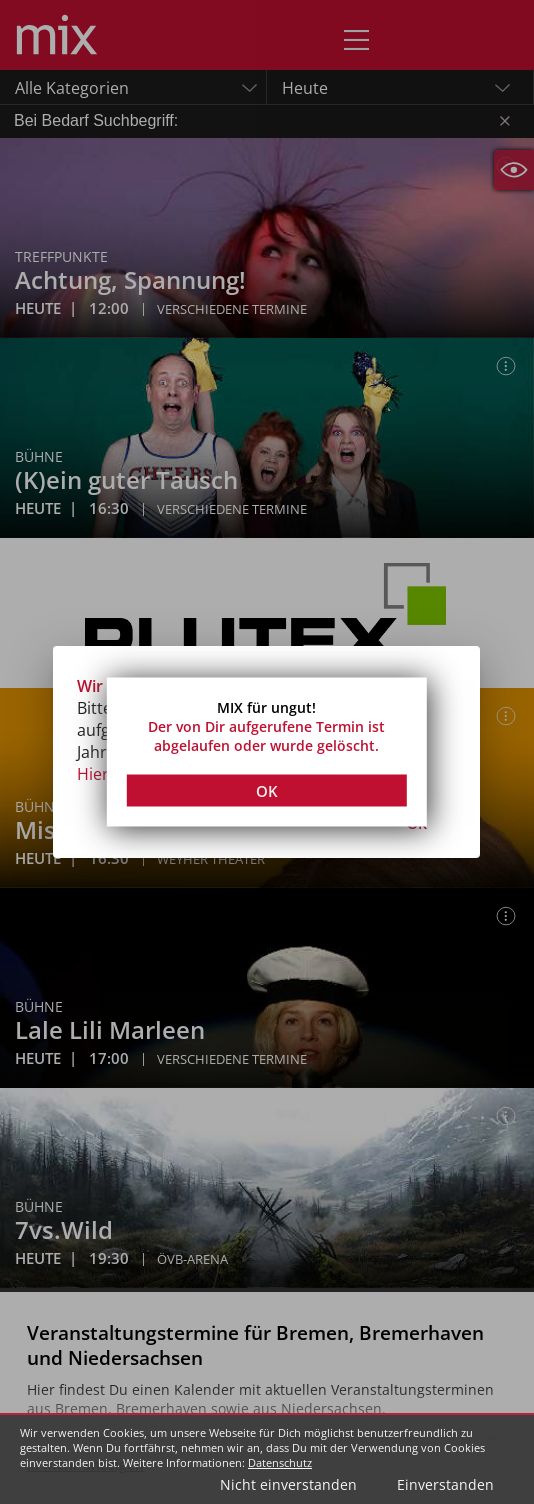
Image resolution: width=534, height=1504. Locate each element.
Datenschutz (280, 1462)
